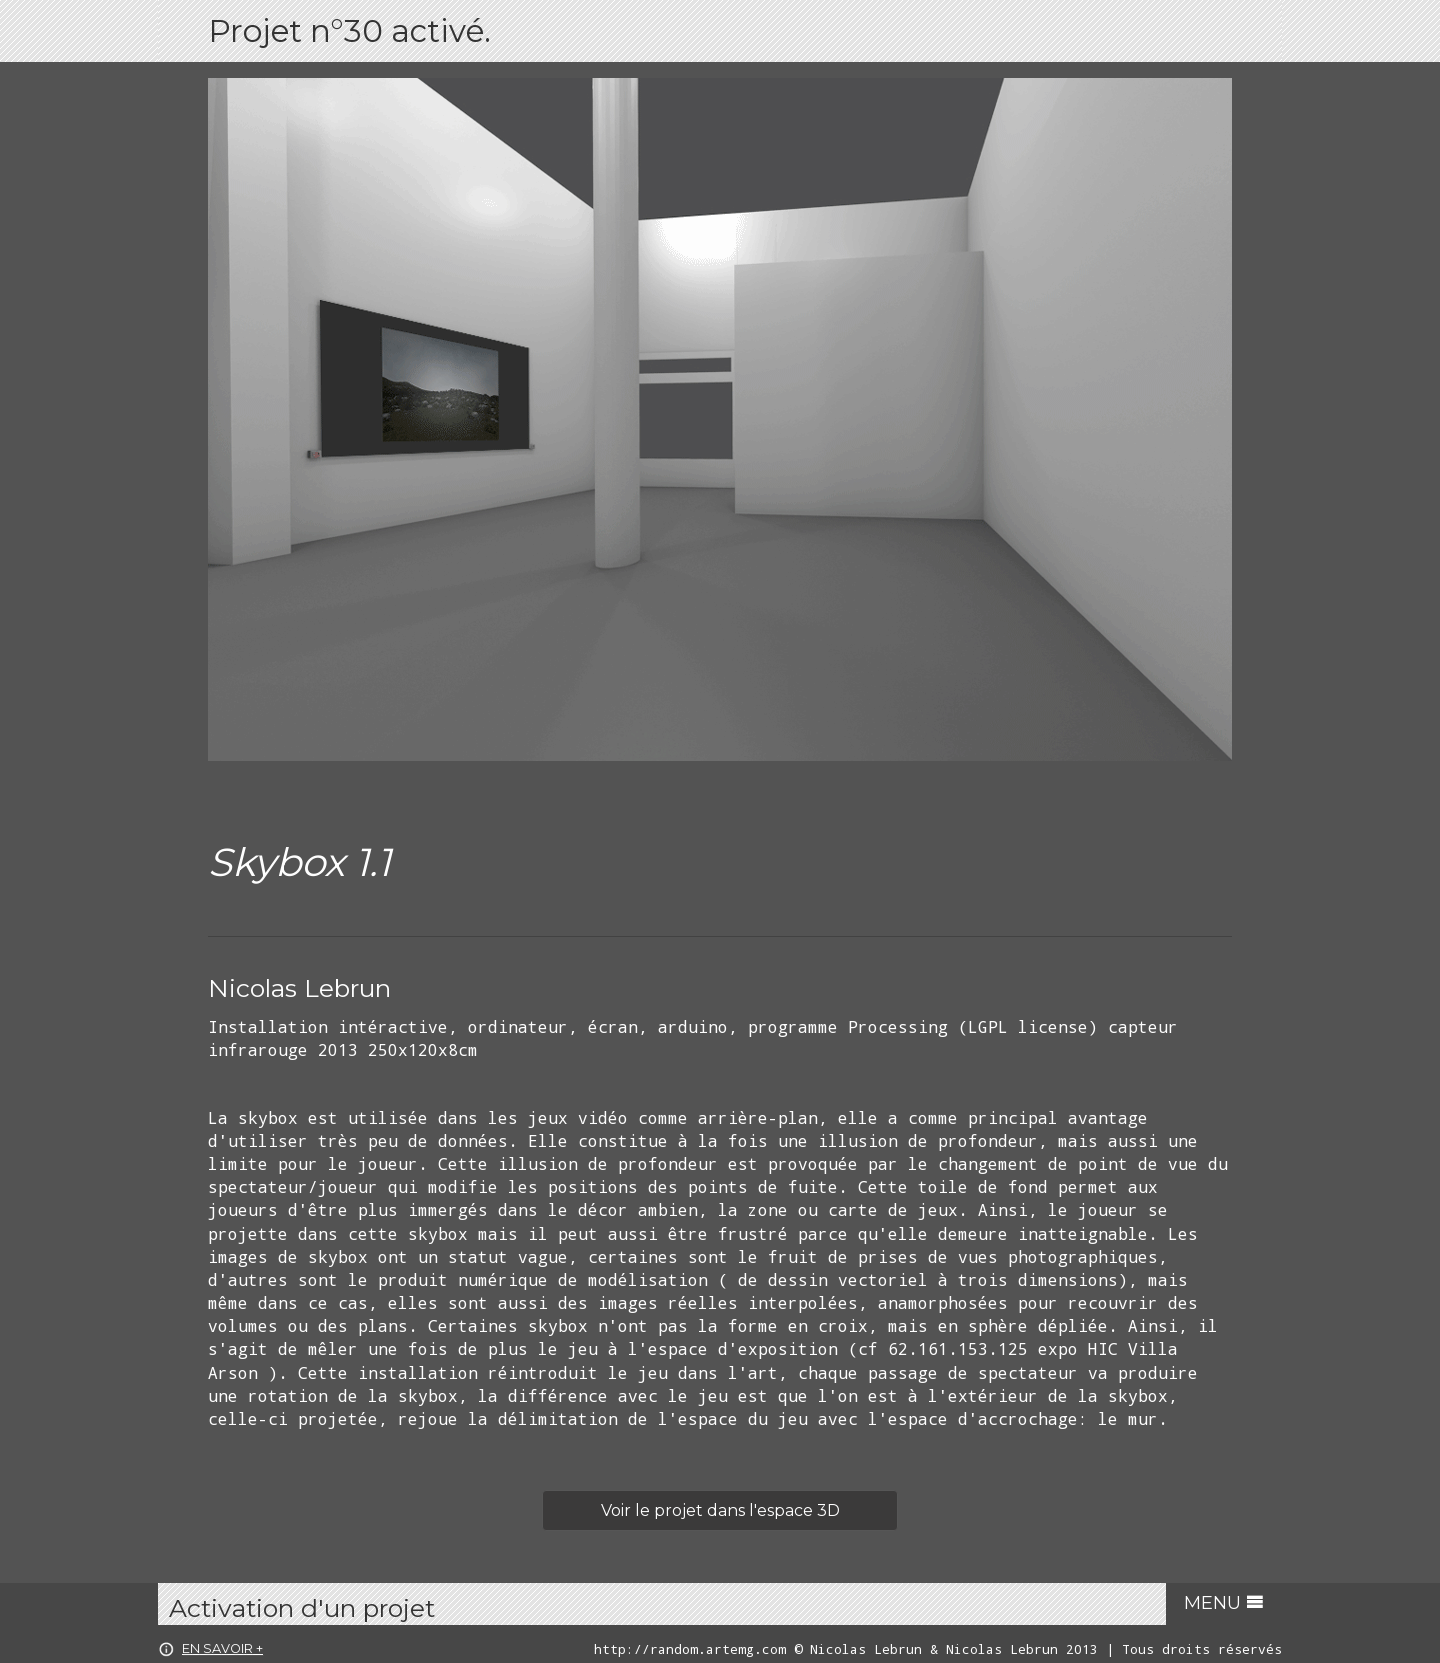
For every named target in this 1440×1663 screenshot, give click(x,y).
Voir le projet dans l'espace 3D (720, 1510)
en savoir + (210, 1648)
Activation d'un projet (302, 1608)
